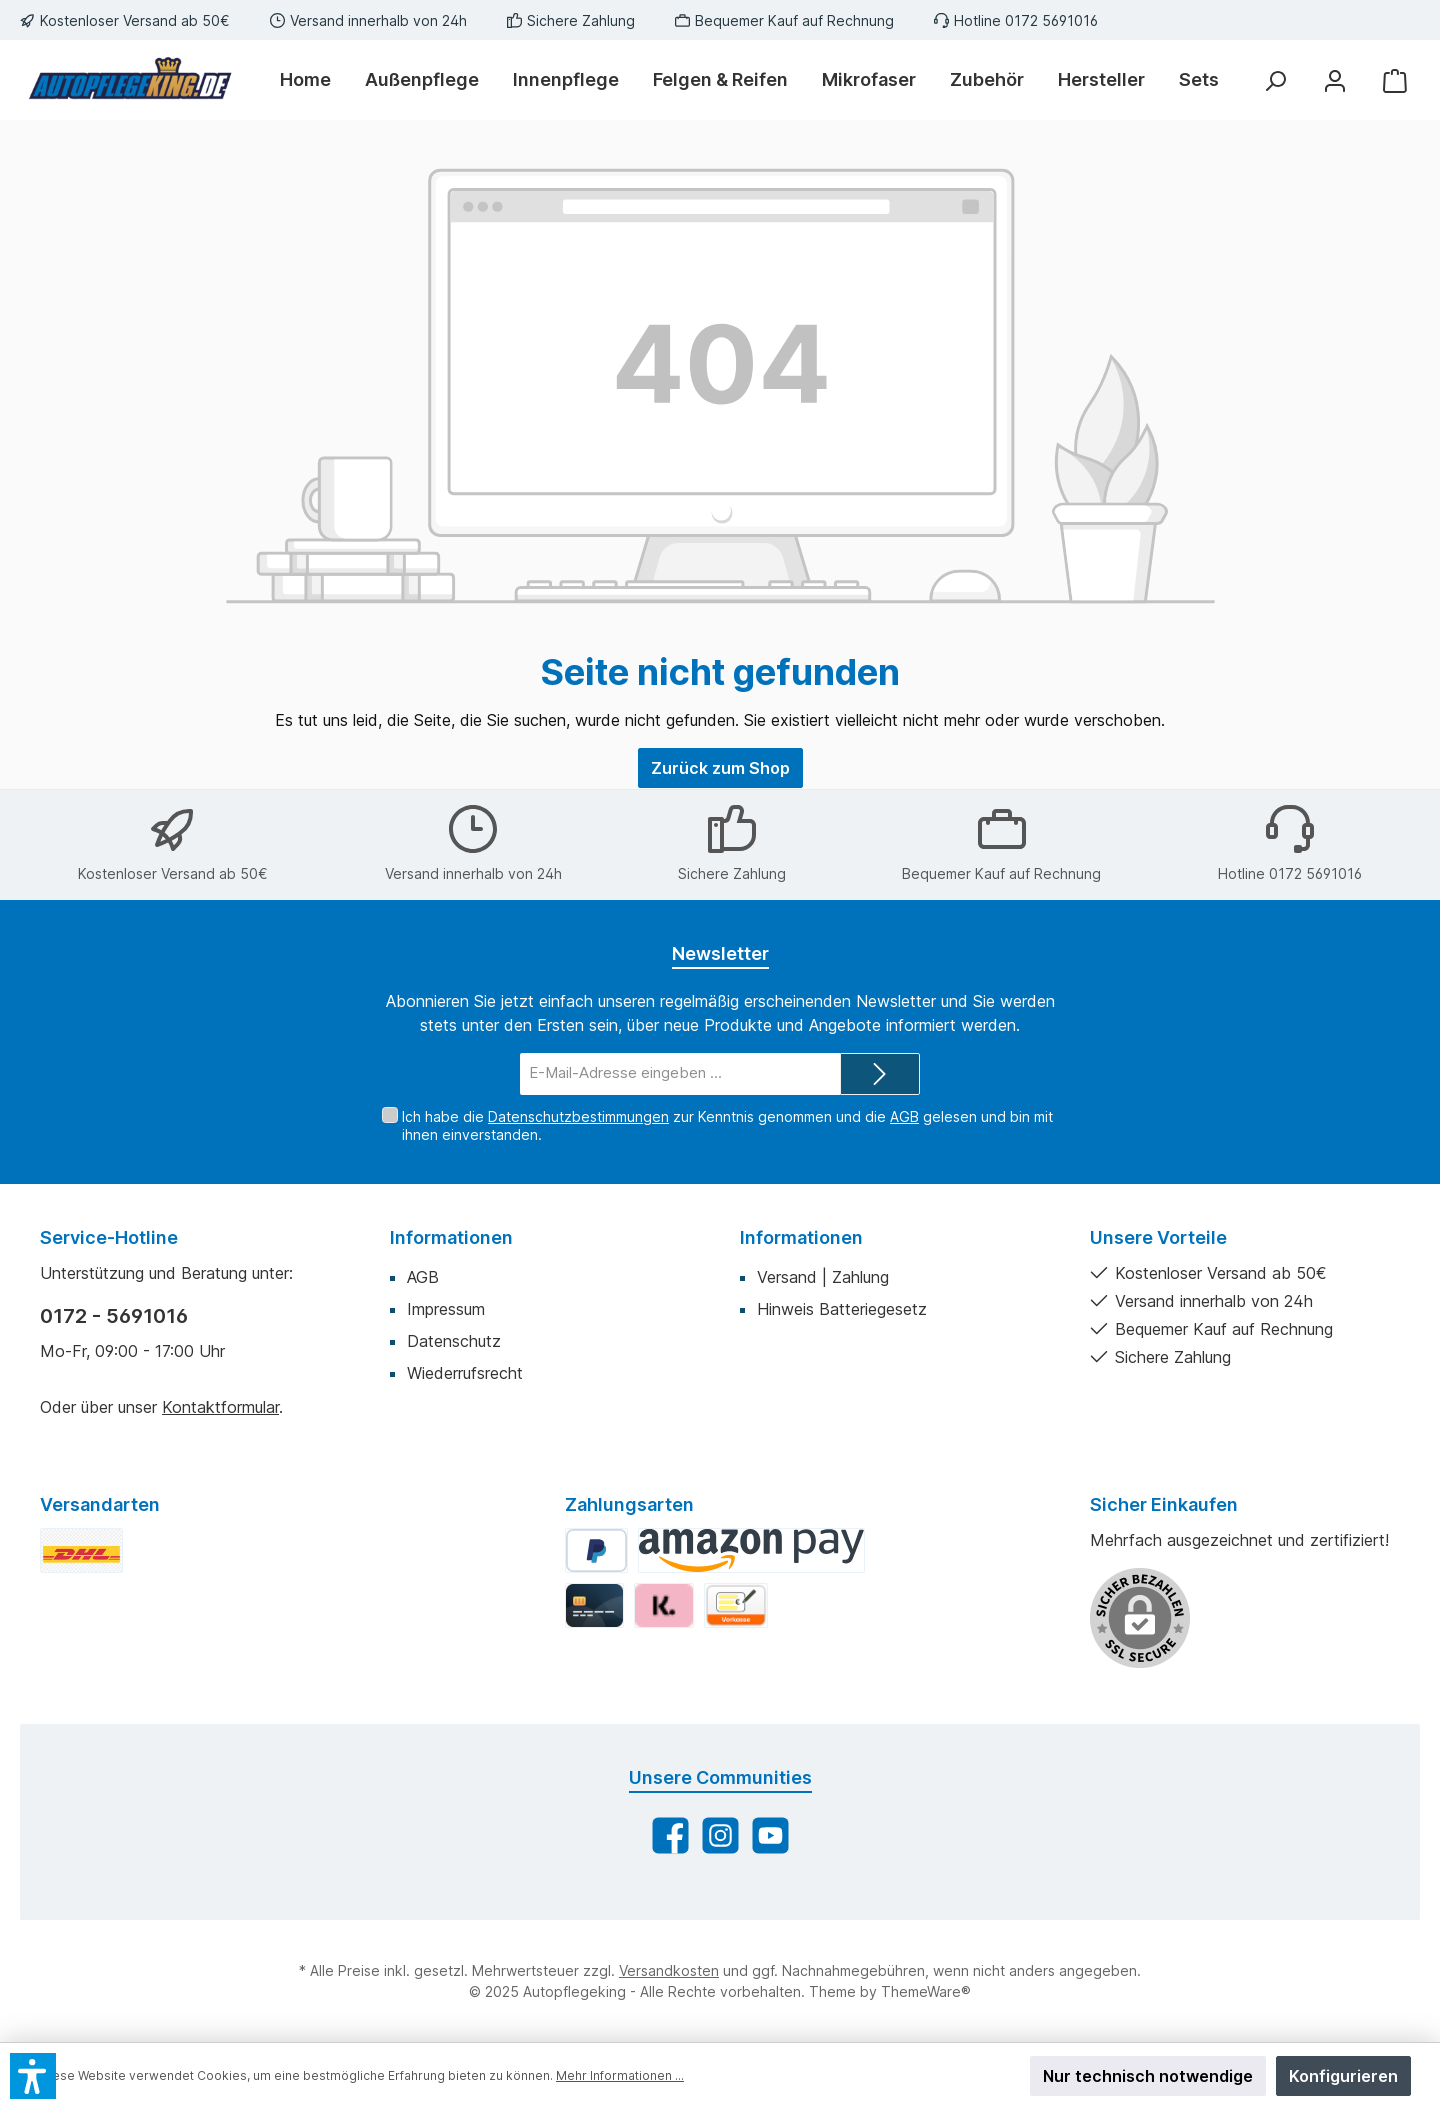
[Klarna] (663, 1605)
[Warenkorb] (1395, 80)
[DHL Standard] (81, 1550)
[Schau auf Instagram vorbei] (720, 1835)
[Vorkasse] (736, 1605)
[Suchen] (1275, 80)
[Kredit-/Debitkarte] (594, 1605)
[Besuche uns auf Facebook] (670, 1835)
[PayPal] (596, 1550)
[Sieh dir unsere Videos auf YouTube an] (770, 1835)
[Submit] (880, 1074)
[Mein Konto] (1335, 80)
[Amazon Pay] (751, 1550)
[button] (33, 2076)
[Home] (314, 80)
